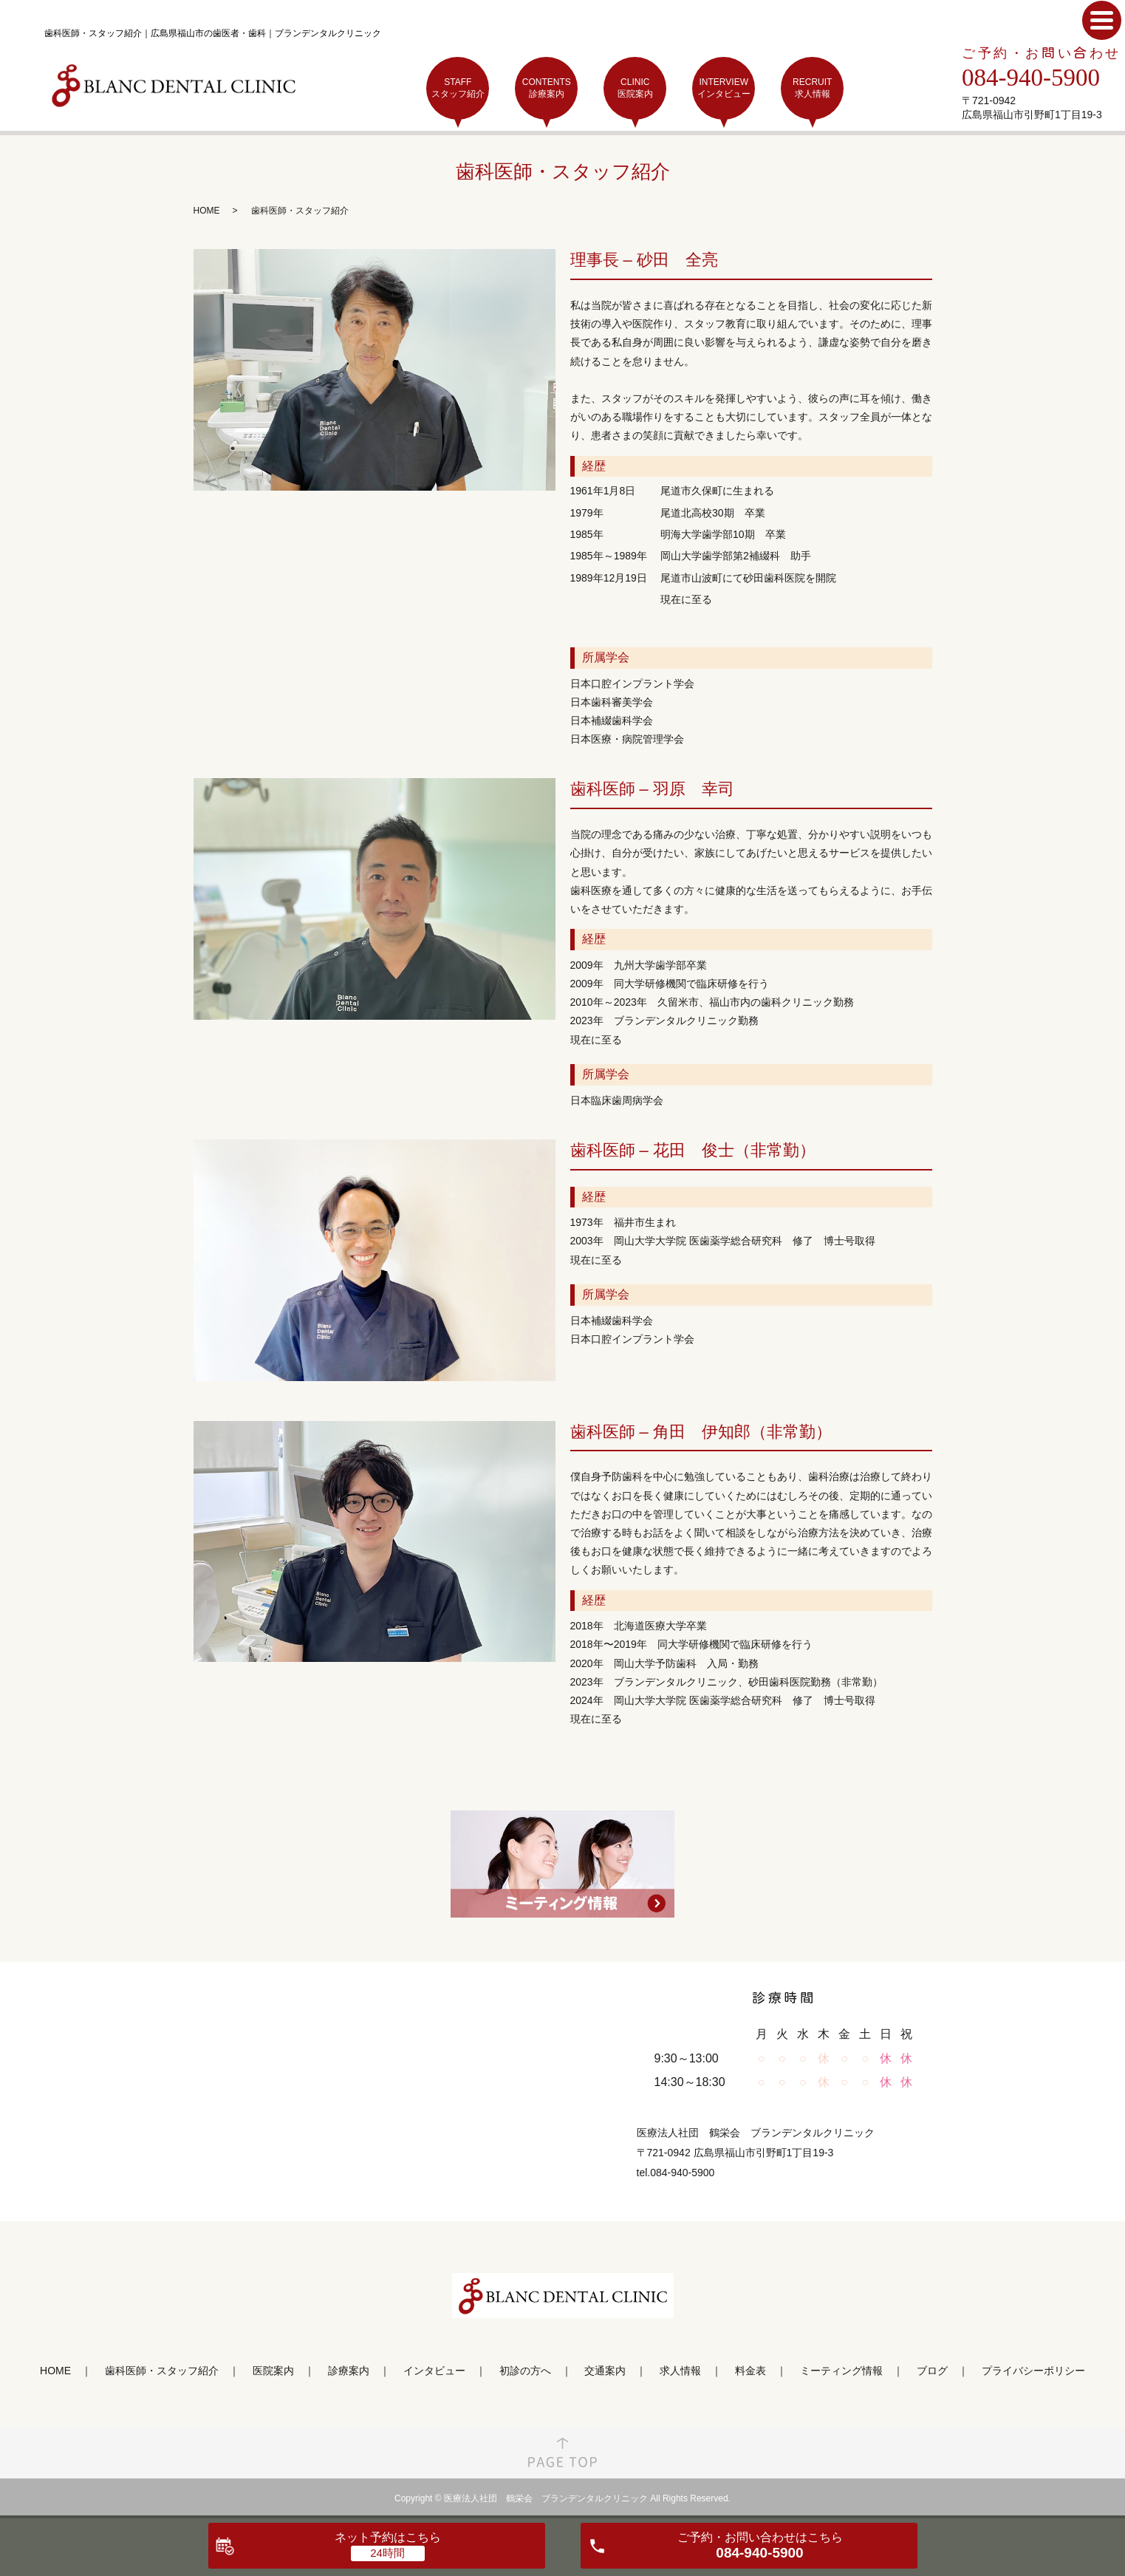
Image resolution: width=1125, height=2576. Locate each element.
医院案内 (273, 2370)
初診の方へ (525, 2370)
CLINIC (634, 88)
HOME (207, 210)
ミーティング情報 (841, 2370)
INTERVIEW (723, 88)
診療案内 (348, 2370)
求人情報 (680, 2370)
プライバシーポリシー (1033, 2370)
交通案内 (605, 2370)
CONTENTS (546, 88)
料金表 (750, 2370)
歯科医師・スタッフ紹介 (162, 2370)
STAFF (457, 88)
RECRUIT (812, 88)
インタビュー (434, 2370)
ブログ (932, 2370)
